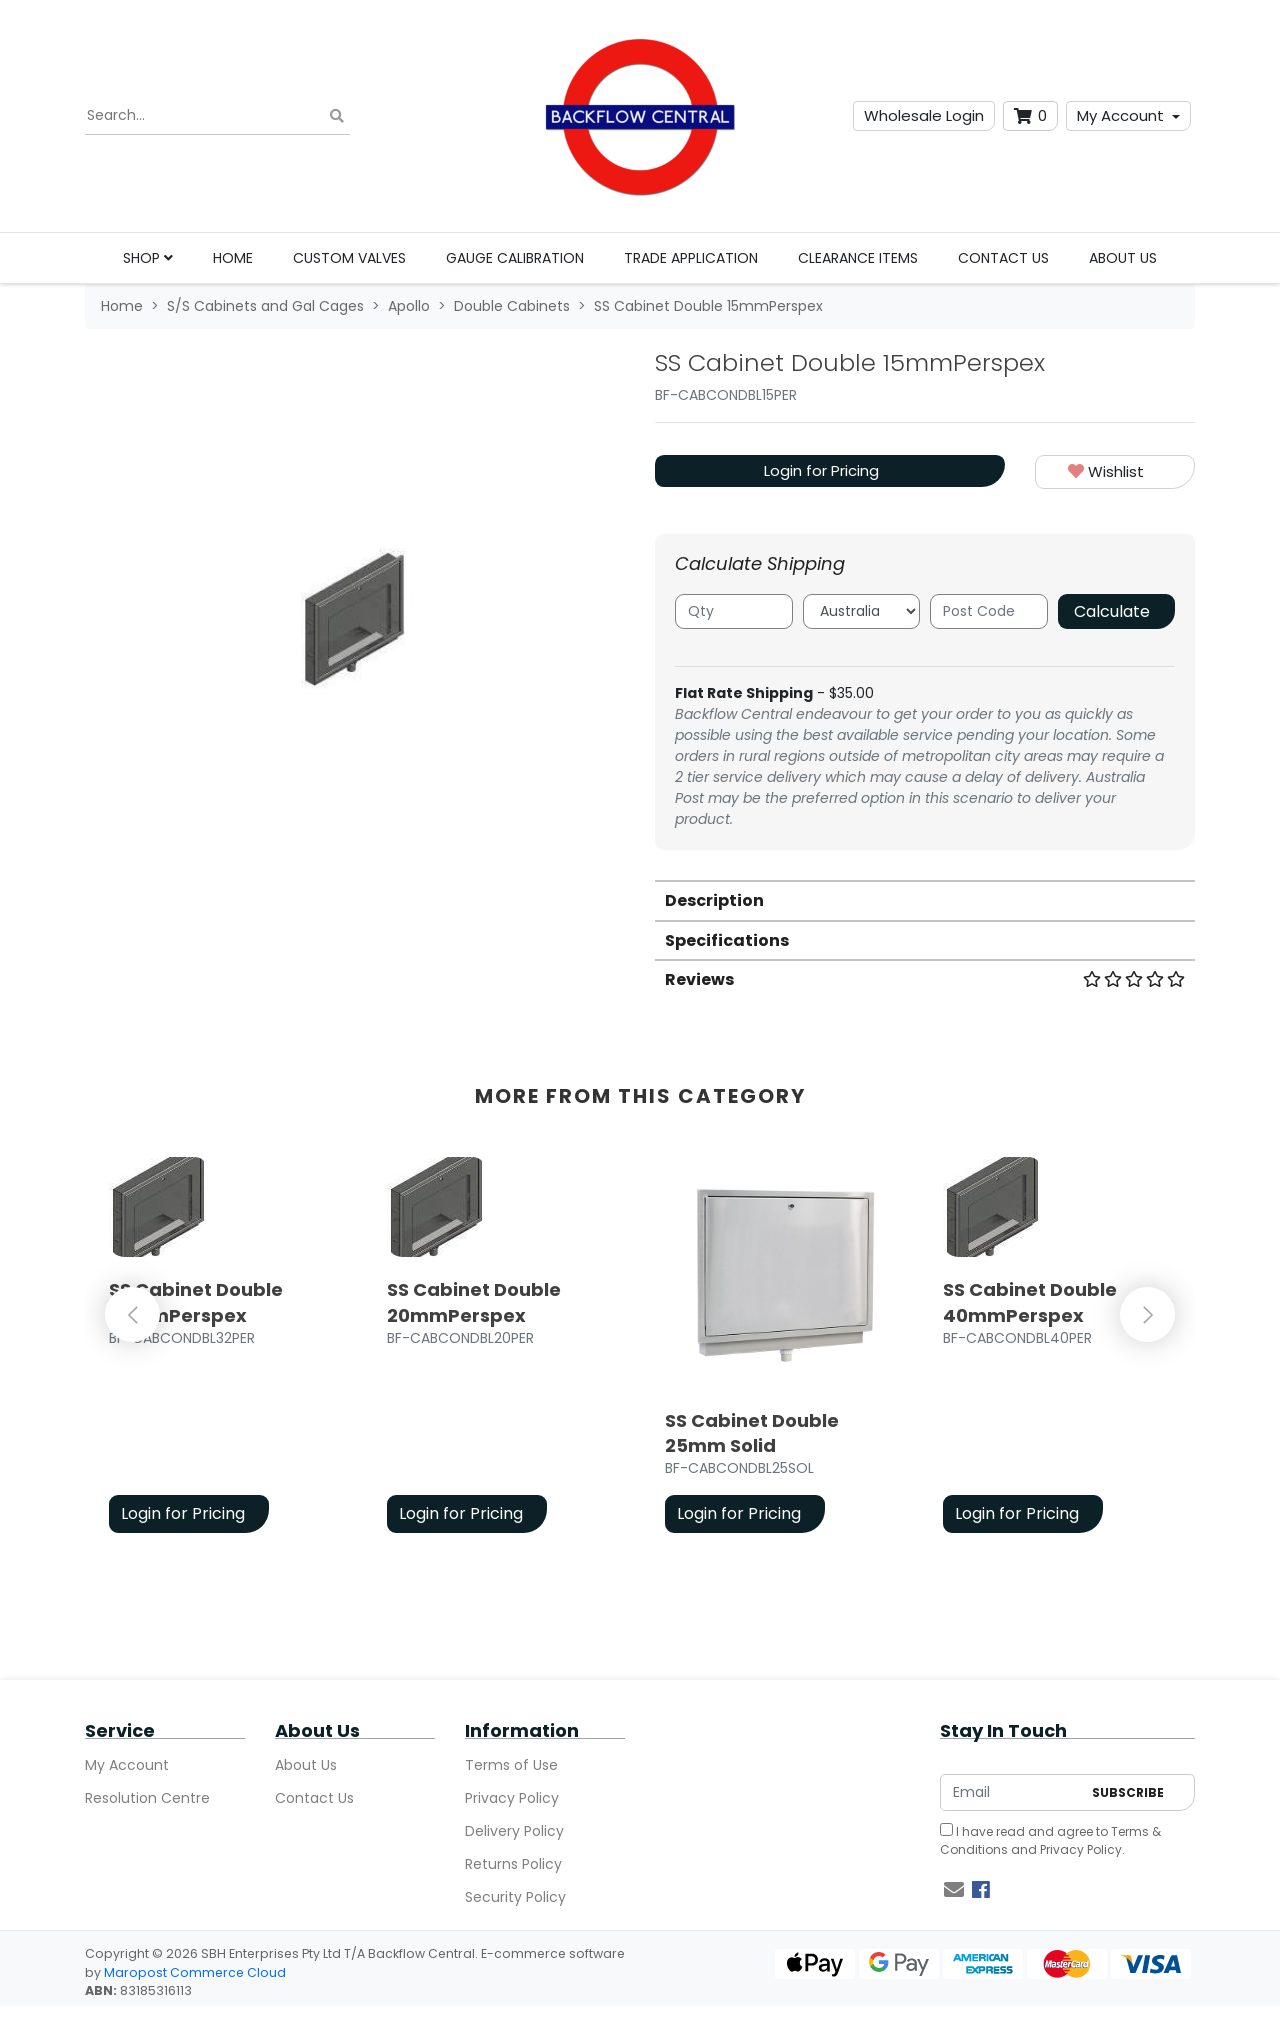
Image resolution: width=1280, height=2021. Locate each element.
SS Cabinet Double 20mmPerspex (474, 1302)
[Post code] (989, 611)
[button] (1115, 472)
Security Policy (515, 1897)
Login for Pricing (821, 470)
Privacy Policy (512, 1798)
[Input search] (217, 116)
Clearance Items (858, 258)
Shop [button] (148, 258)
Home (233, 258)
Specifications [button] (727, 940)
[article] (224, 1349)
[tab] (925, 899)
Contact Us (1003, 258)
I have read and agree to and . (1050, 1840)
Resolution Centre (147, 1798)
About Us (1123, 258)
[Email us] (954, 1890)
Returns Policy (513, 1864)
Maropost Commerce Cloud (195, 1972)
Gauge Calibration (515, 258)
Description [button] (714, 900)
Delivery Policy (514, 1831)
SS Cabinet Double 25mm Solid (752, 1433)
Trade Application (691, 258)
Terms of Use (511, 1765)
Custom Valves (349, 258)
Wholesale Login (924, 115)
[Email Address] (1011, 1792)
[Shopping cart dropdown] (1030, 116)
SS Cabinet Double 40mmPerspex (1030, 1302)
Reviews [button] (925, 979)
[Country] (862, 611)
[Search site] (337, 116)
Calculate (1112, 611)
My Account (1120, 115)
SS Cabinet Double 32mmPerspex (196, 1302)
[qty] (734, 611)
